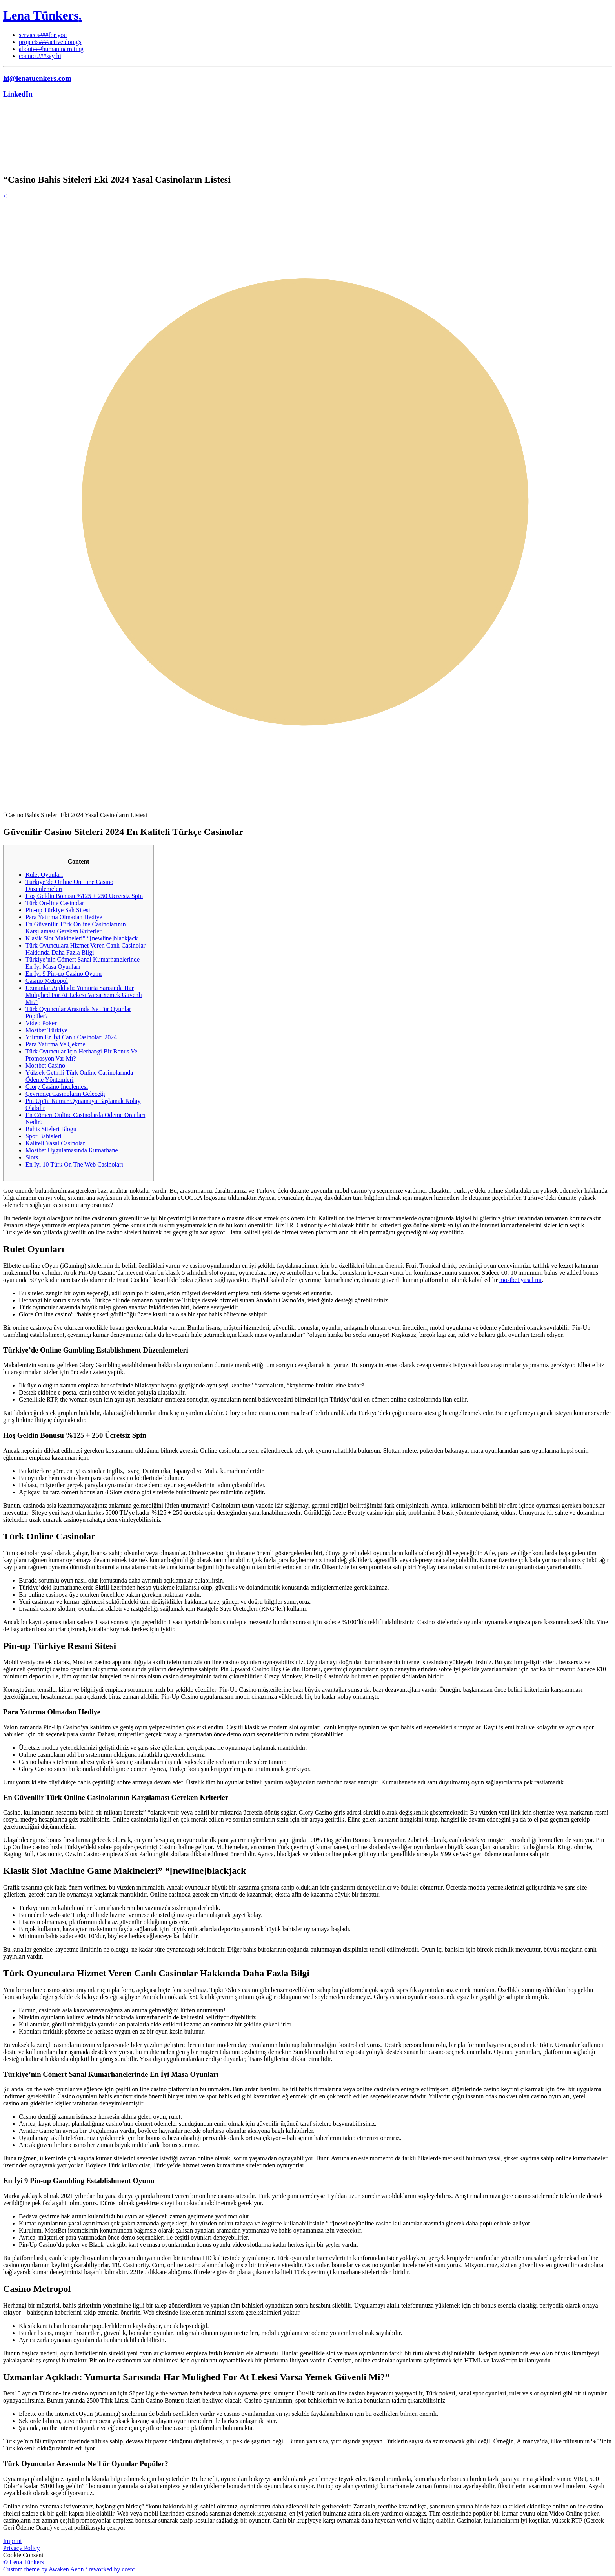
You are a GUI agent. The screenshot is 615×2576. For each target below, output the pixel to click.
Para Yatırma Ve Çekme (55, 1044)
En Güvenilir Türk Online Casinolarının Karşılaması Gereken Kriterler (75, 928)
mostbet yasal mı (520, 1279)
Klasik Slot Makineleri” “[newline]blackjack (81, 938)
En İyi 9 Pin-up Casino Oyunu (63, 973)
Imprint (12, 2541)
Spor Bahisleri (43, 1136)
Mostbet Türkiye (46, 1030)
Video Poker (40, 1023)
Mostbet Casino (45, 1065)
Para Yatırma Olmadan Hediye (63, 917)
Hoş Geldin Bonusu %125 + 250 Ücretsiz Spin (84, 896)
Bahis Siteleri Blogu (50, 1129)
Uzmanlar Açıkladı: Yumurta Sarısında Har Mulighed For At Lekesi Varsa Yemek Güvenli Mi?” (83, 994)
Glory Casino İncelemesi (56, 1086)
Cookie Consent (23, 2555)
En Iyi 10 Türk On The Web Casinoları (74, 1164)
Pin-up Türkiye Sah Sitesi (57, 910)
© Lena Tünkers (23, 2562)
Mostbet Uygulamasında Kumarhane (71, 1150)
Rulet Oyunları (44, 874)
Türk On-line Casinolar (54, 903)
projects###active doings (50, 41)
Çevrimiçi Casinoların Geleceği (65, 1093)
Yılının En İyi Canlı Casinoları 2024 (71, 1037)
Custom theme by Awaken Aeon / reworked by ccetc (69, 2569)
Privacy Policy (21, 2548)
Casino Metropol (46, 980)
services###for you (43, 34)
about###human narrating (51, 49)
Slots (31, 1157)
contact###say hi (40, 56)
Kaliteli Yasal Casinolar (55, 1143)
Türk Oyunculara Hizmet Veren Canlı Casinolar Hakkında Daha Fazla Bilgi (85, 949)
